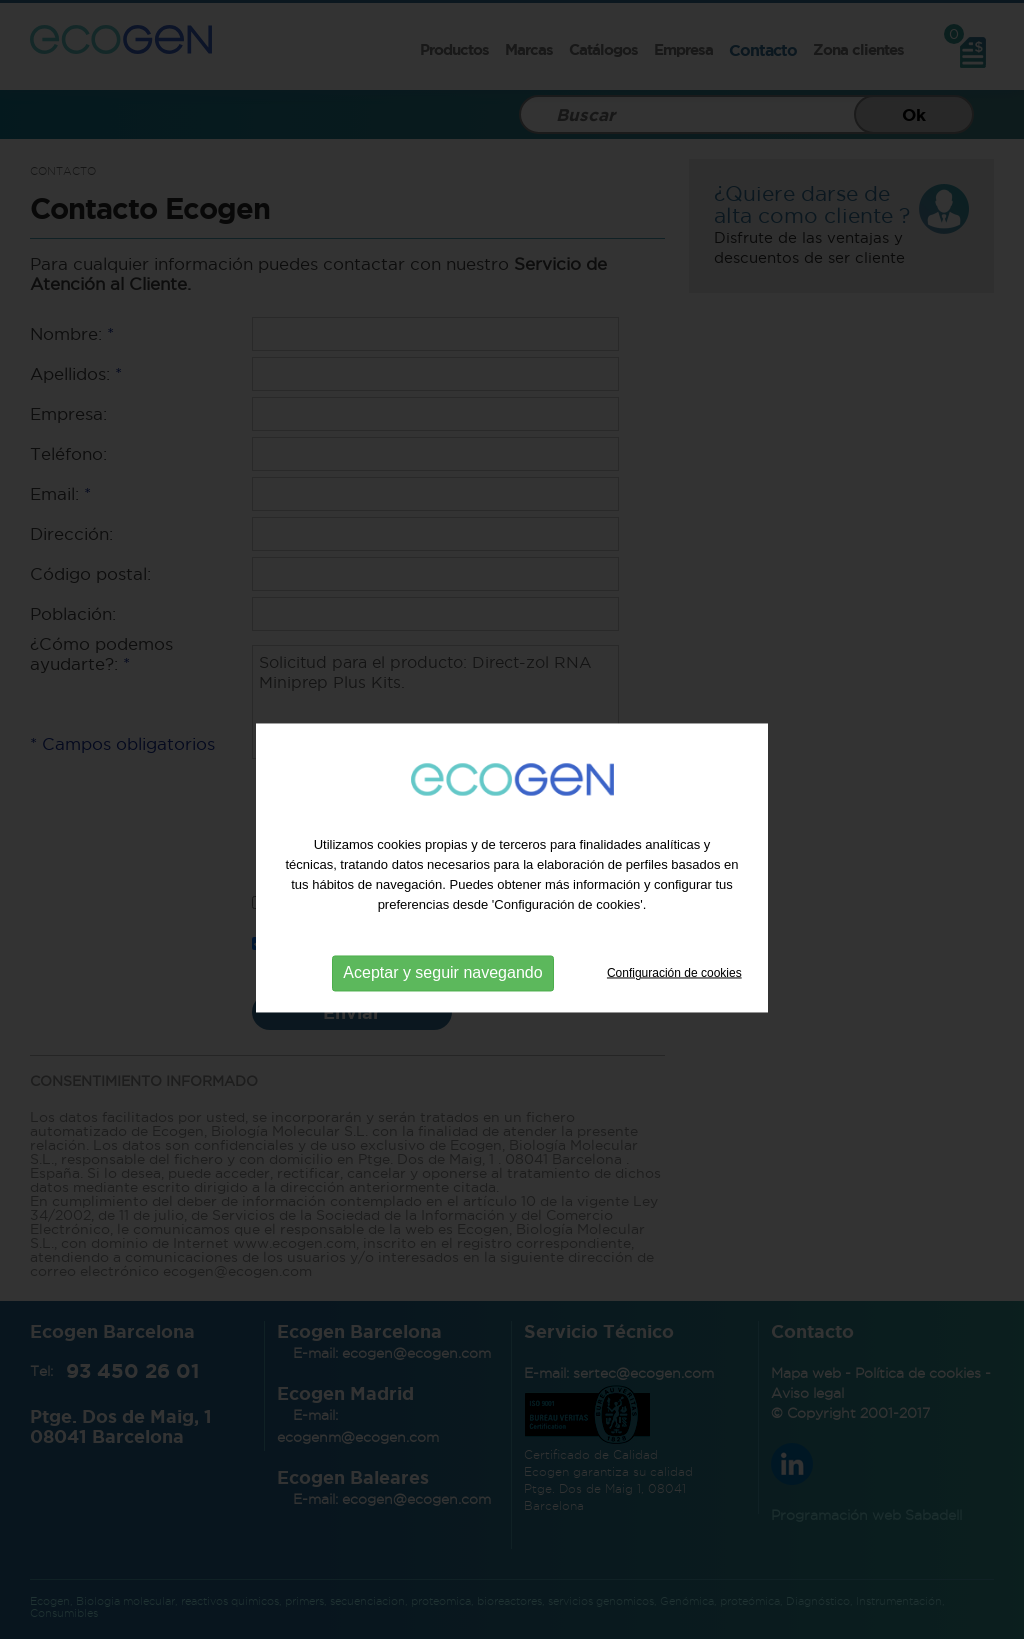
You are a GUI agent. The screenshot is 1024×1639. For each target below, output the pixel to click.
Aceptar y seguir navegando (442, 991)
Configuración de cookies (674, 991)
